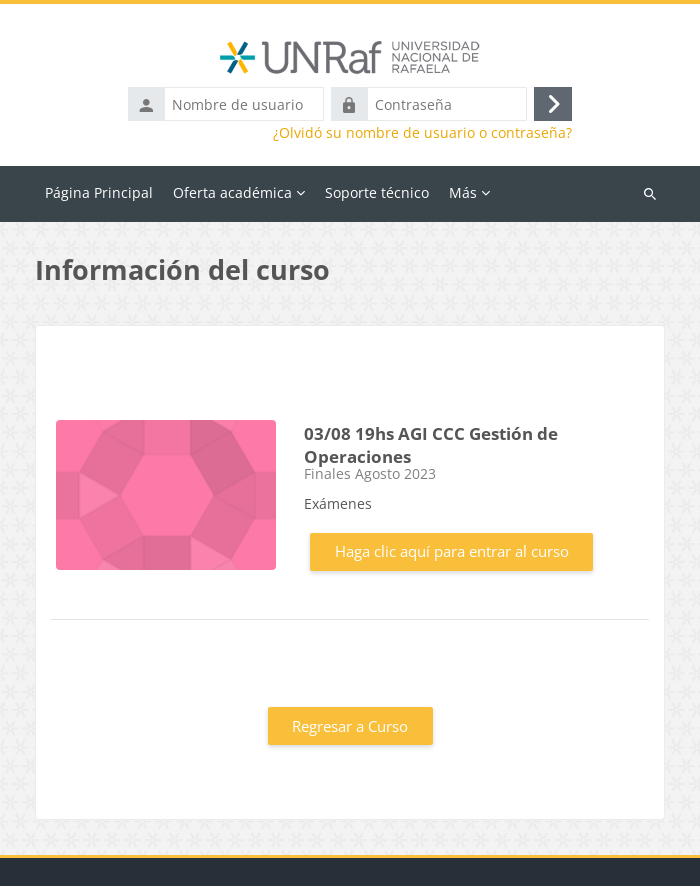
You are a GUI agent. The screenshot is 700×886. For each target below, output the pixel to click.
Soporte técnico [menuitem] (377, 192)
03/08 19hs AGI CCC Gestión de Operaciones (431, 445)
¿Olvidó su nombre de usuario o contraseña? (422, 133)
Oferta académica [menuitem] (232, 192)
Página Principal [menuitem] (99, 192)
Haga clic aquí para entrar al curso (452, 551)
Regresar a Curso (350, 726)
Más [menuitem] (463, 192)
